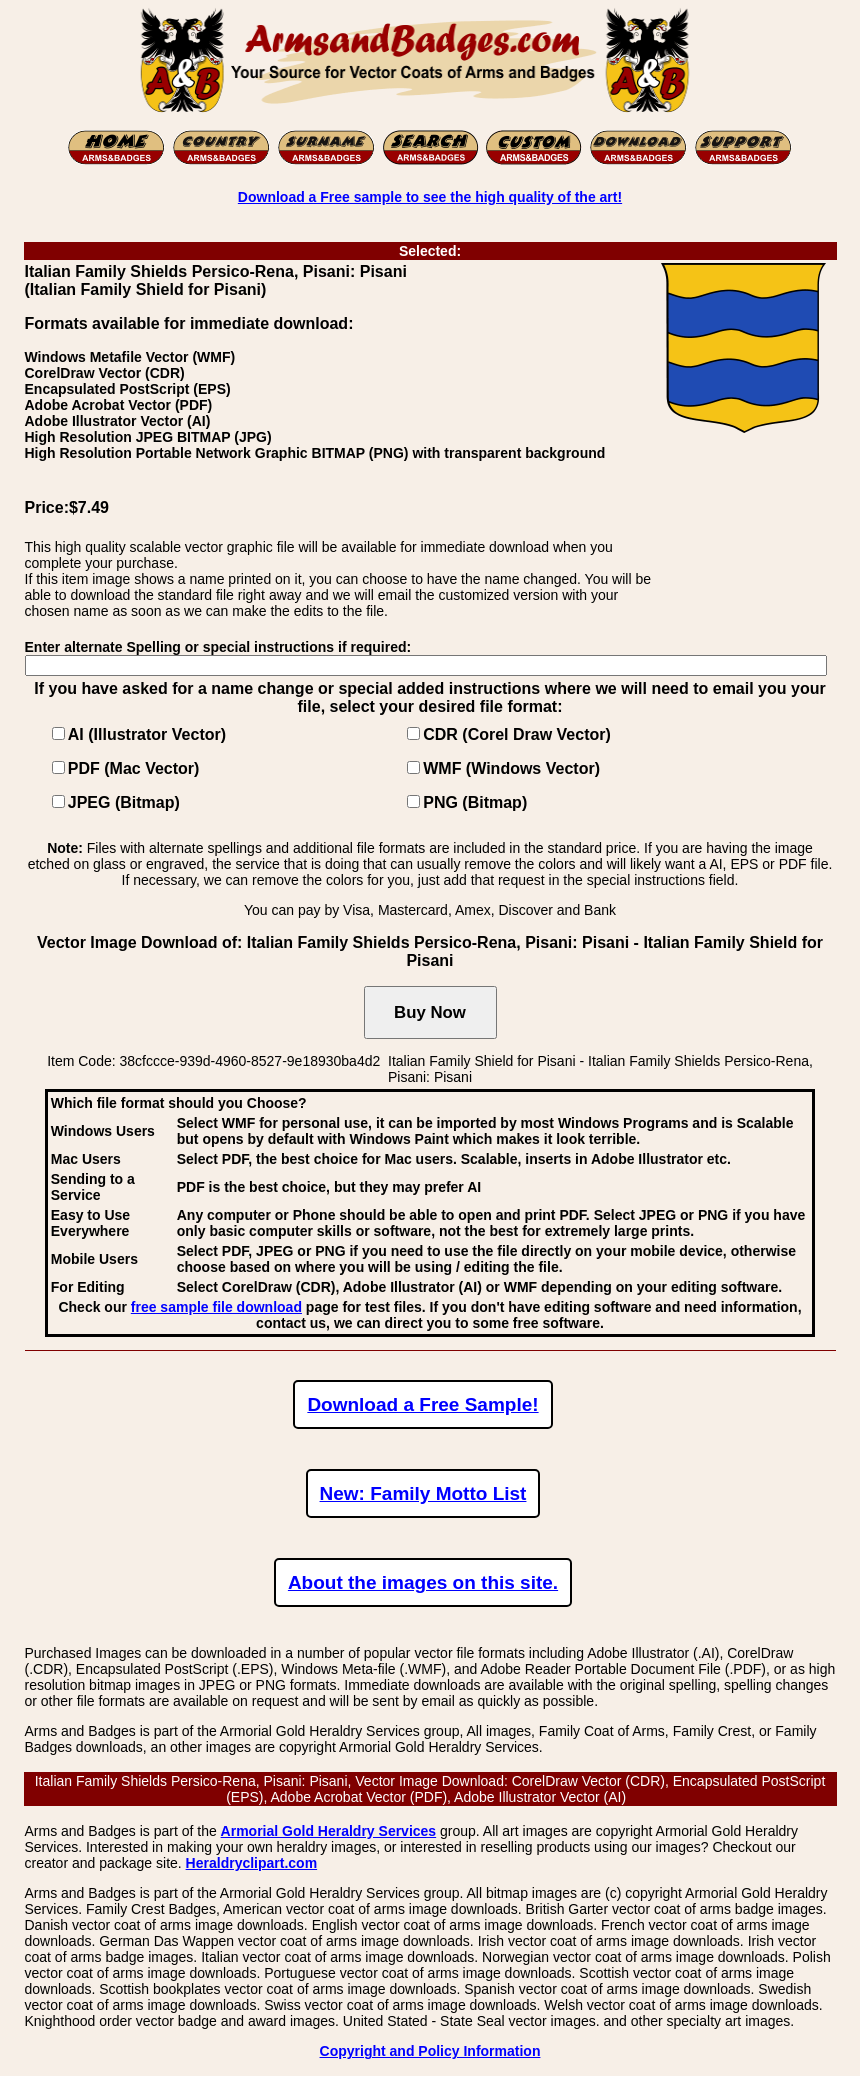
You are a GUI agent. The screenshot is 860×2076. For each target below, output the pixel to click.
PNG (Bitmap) (475, 802)
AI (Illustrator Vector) (147, 734)
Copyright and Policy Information (430, 2051)
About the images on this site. (423, 1582)
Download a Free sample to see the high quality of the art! (430, 197)
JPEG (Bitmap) (124, 802)
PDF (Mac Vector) (134, 768)
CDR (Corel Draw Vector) (517, 734)
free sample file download (216, 1307)
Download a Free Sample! (422, 1404)
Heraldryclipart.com (252, 1863)
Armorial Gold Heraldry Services (329, 1831)
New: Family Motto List (423, 1493)
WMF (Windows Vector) (511, 768)
